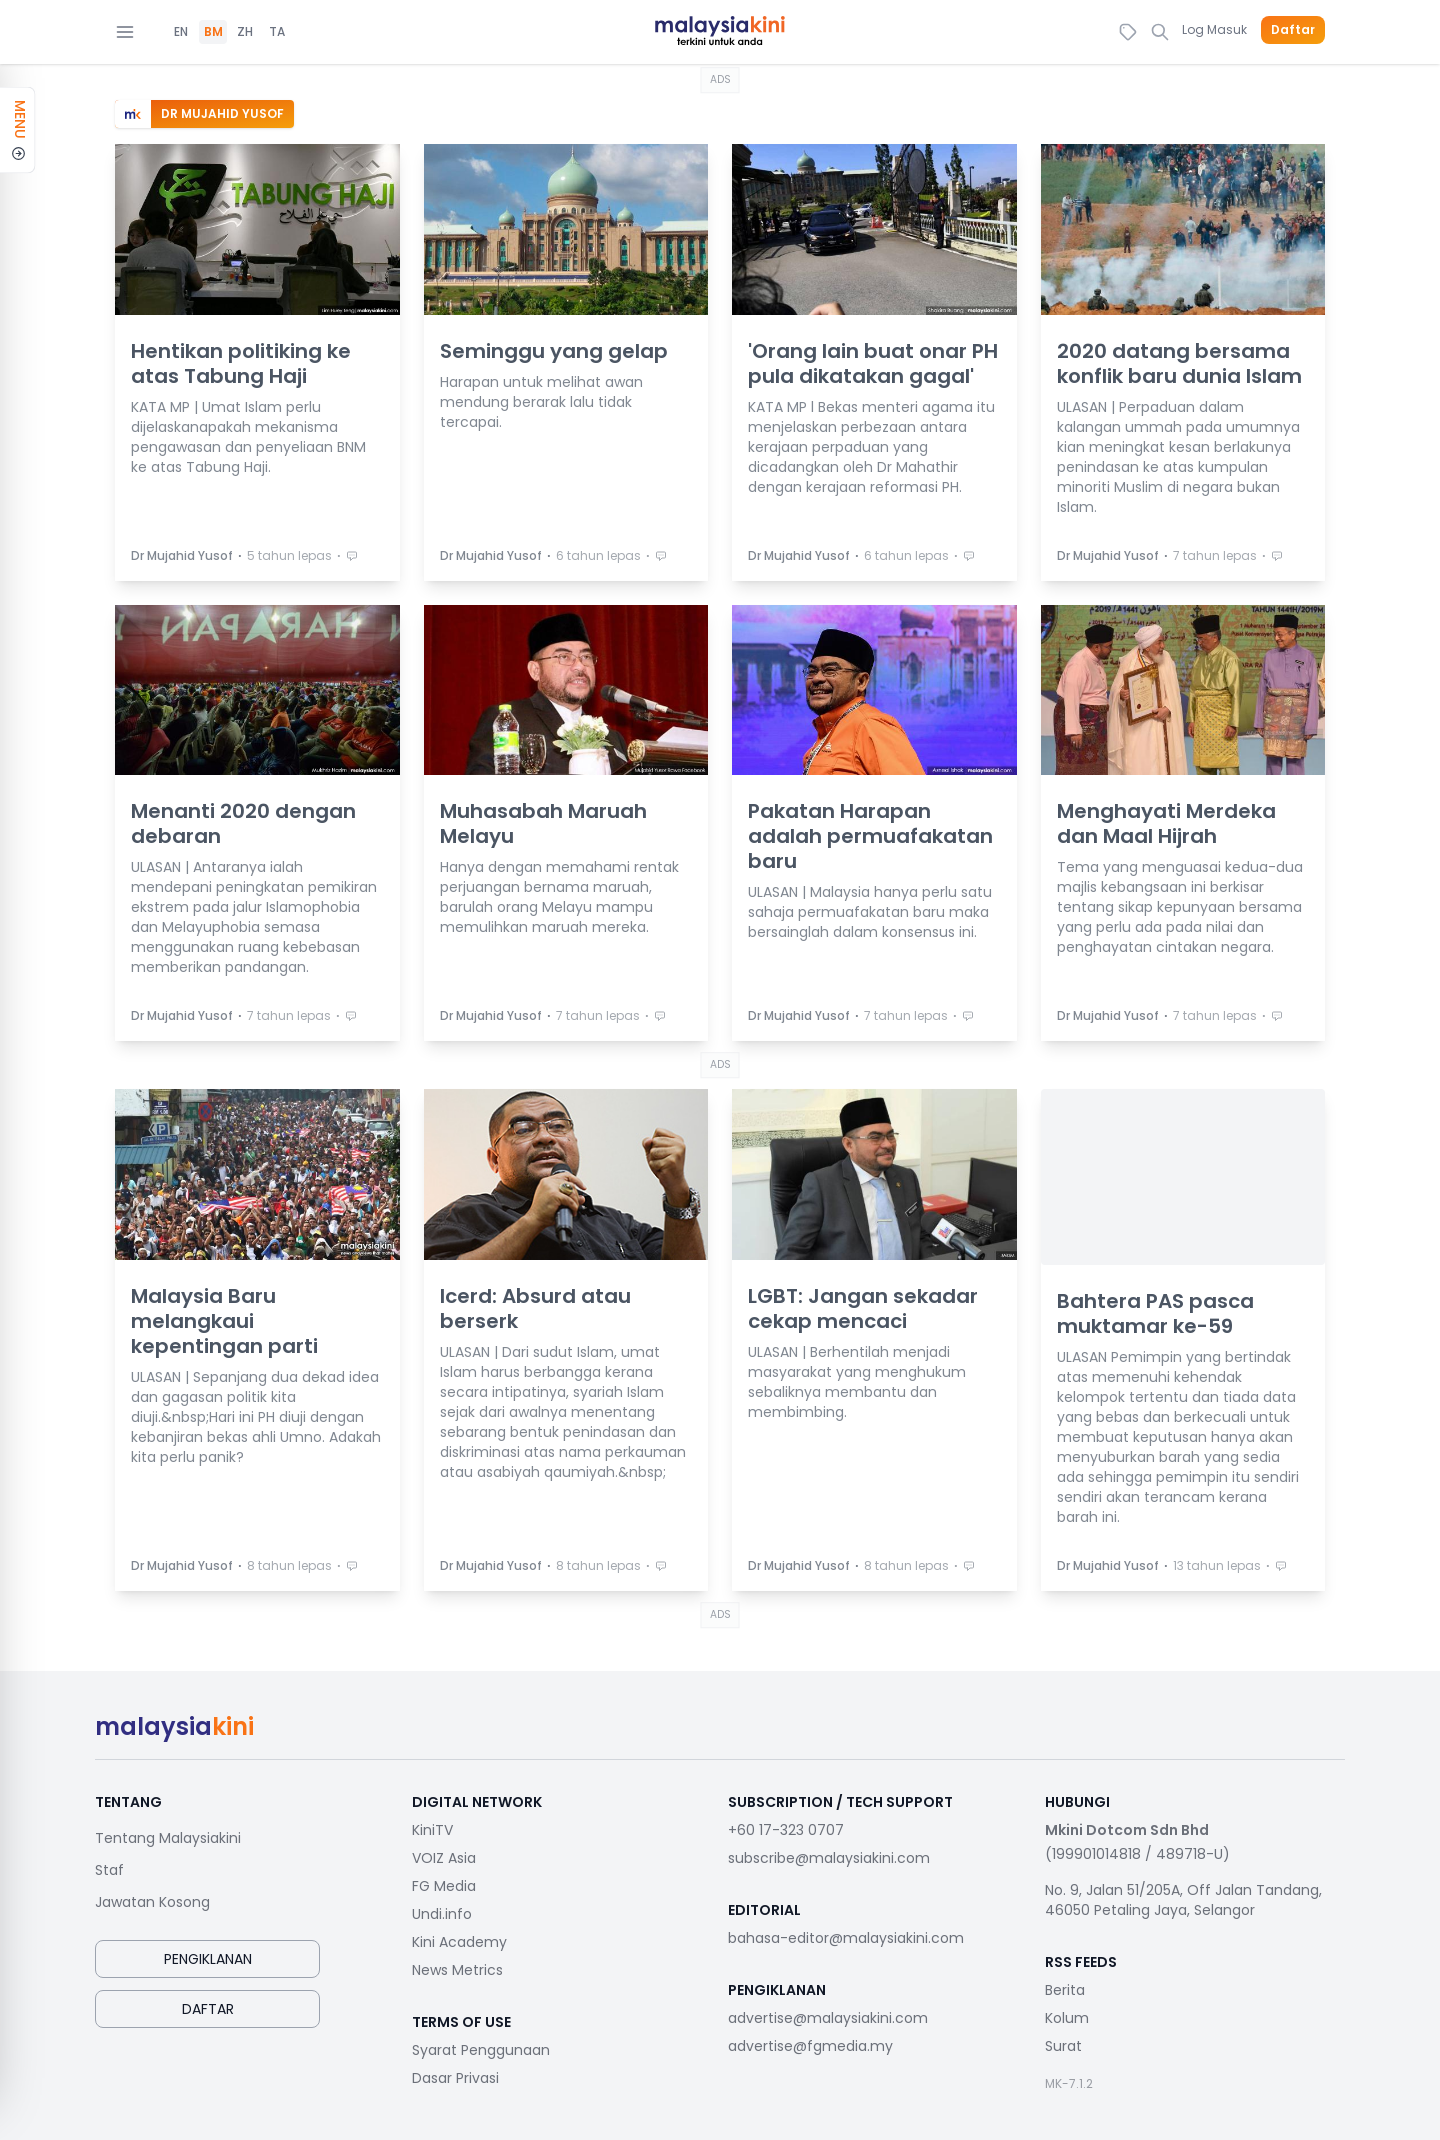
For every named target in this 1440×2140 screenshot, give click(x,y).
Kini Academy (459, 1942)
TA (277, 32)
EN (181, 32)
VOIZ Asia (444, 1858)
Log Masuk (1214, 29)
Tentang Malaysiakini (168, 1838)
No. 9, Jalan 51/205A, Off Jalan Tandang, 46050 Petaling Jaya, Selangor (1183, 1900)
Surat (1063, 2046)
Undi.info (442, 1914)
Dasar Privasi (455, 2078)
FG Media (444, 1886)
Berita (1065, 1990)
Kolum (1067, 2018)
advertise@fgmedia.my (810, 2046)
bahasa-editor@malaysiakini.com (846, 1938)
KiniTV (432, 1830)
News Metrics (457, 1970)
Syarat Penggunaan (481, 2050)
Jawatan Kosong (152, 1902)
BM (213, 32)
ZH (245, 32)
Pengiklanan (208, 1959)
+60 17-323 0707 (786, 1830)
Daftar (1293, 30)
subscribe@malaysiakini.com (829, 1858)
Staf (109, 1870)
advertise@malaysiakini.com (828, 2018)
